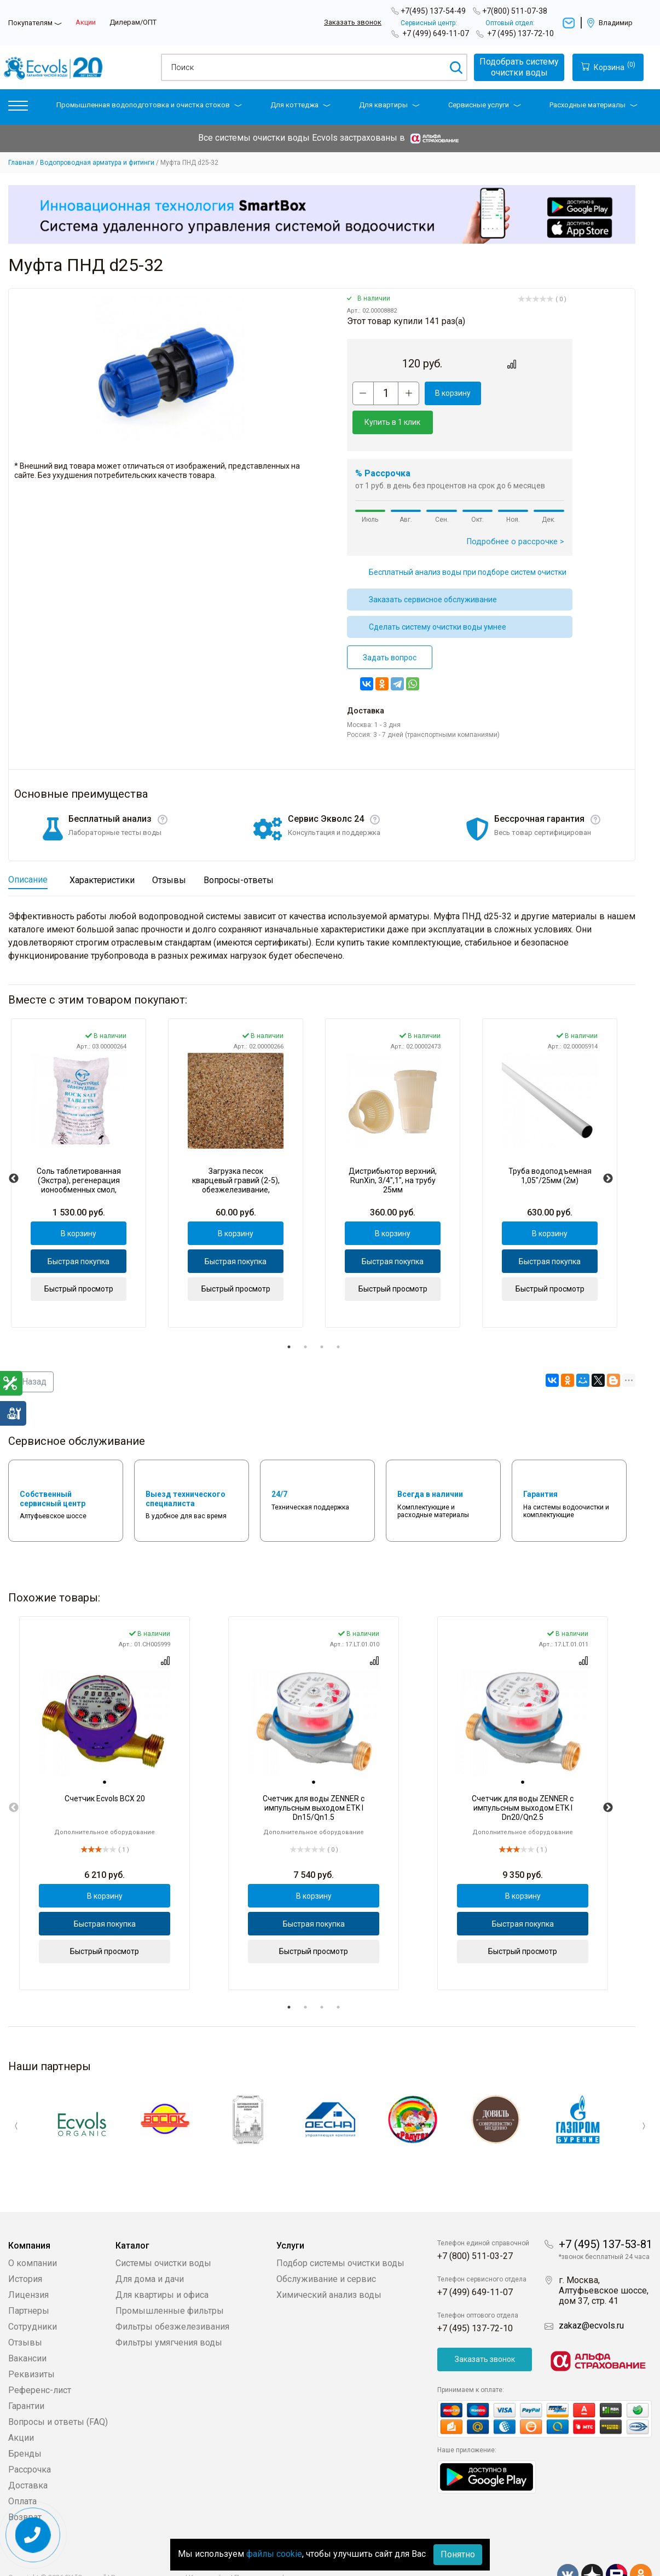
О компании (32, 2234)
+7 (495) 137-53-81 (605, 2215)
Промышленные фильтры (169, 2282)
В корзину (453, 393)
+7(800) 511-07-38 (514, 11)
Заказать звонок (352, 22)
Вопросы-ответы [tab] (239, 851)
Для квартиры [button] (389, 105)
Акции (86, 22)
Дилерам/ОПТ (133, 22)
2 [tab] (305, 1317)
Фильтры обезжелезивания (172, 2297)
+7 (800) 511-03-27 (475, 2227)
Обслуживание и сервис (326, 2250)
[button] (18, 108)
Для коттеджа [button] (300, 105)
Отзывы (25, 2313)
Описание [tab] (28, 850)
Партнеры (28, 2282)
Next (608, 1149)
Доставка (28, 2456)
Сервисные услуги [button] (484, 105)
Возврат (25, 2488)
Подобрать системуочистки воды (519, 67)
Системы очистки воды (163, 2234)
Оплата (22, 2472)
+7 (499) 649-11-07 (435, 33)
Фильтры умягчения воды (168, 2313)
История (25, 2250)
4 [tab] (338, 1317)
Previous (13, 1149)
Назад (31, 1352)
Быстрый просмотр (78, 1259)
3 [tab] (321, 1317)
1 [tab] (288, 1317)
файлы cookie (274, 2554)
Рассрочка (29, 2440)
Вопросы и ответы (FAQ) (58, 2393)
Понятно (458, 2554)
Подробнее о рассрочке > (515, 512)
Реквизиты (31, 2345)
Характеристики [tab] (102, 851)
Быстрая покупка (78, 1232)
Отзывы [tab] (169, 851)
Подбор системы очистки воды (340, 2234)
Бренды (25, 2424)
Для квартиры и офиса (162, 2266)
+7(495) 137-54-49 (433, 11)
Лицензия (28, 2266)
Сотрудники (32, 2297)
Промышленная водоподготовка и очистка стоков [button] (149, 105)
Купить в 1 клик (526, 393)
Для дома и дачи (149, 2250)
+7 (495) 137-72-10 (520, 33)
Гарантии (26, 2377)
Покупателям (30, 23)
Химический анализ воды (328, 2266)
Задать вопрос (389, 628)
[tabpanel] (78, 1144)
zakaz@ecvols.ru (591, 2296)
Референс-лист (39, 2361)
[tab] (104, 1753)
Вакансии (27, 2329)
